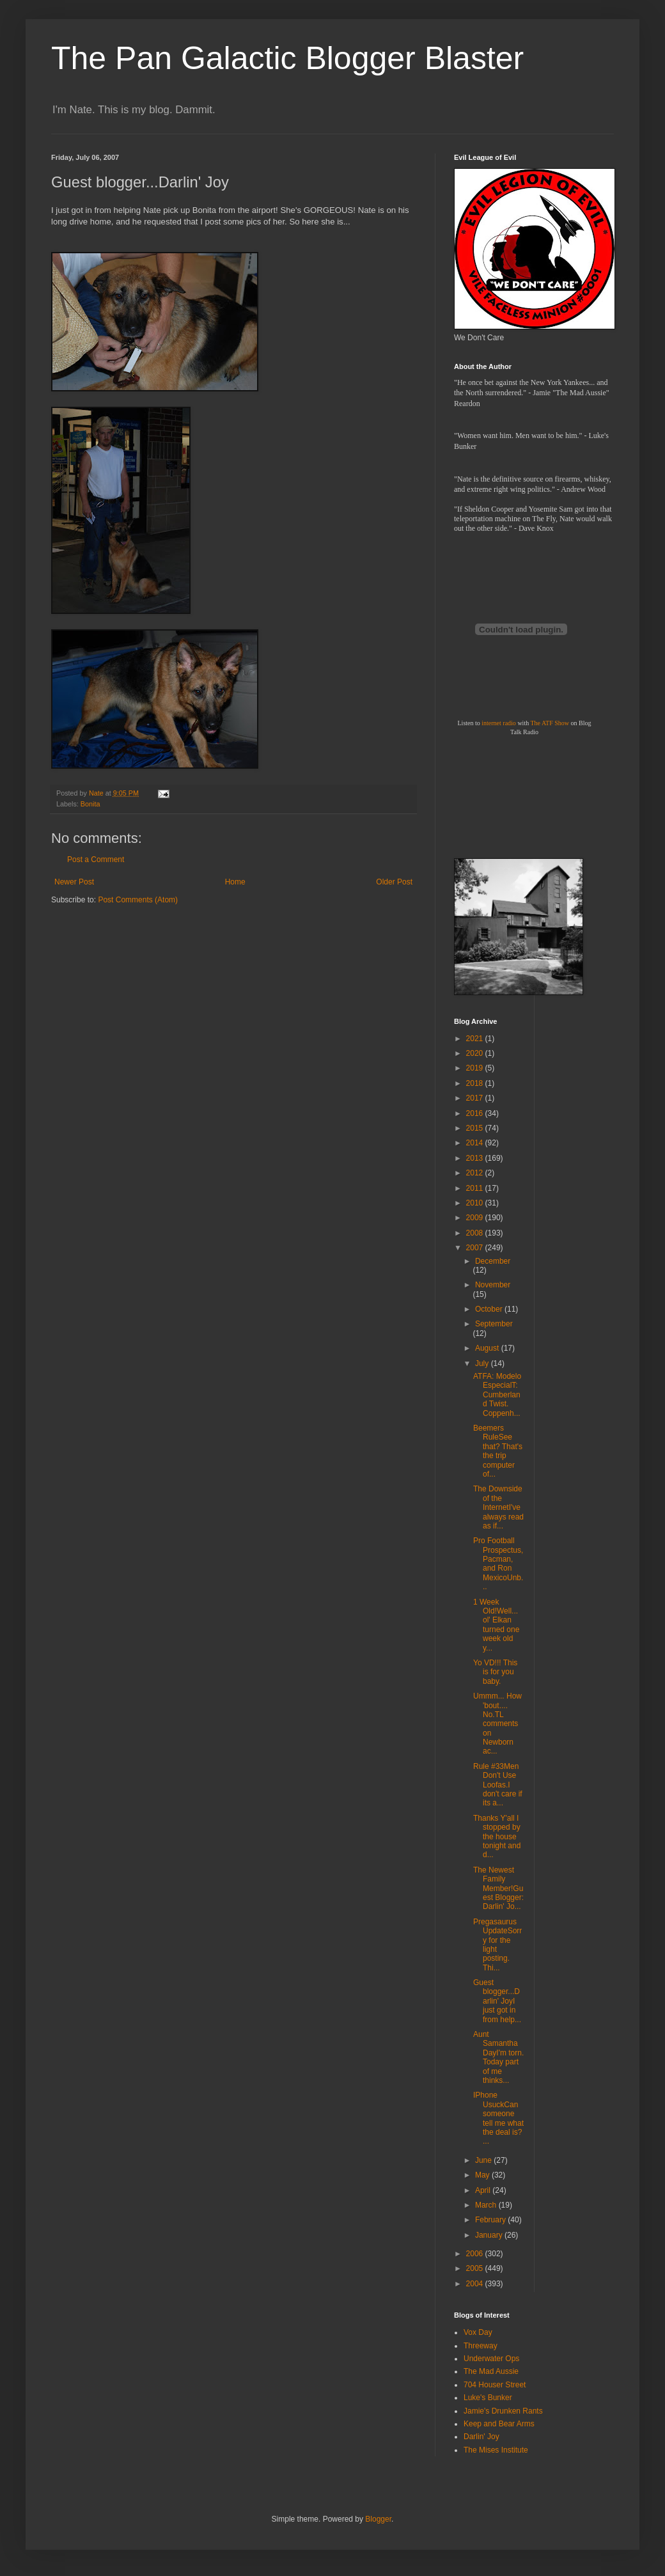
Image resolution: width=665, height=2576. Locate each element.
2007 (475, 1247)
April (483, 2190)
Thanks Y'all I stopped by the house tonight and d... (496, 1837)
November (492, 1284)
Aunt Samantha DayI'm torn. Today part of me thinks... (498, 2057)
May (483, 2175)
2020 (475, 1053)
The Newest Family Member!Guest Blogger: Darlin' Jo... (498, 1888)
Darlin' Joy (481, 2436)
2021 (475, 1038)
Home (235, 881)
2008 (475, 1233)
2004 (475, 2283)
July (483, 1363)
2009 (475, 1217)
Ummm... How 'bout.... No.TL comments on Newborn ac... (497, 1723)
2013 (475, 1158)
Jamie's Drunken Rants (503, 2411)
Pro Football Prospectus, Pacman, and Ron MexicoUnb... (498, 1563)
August (488, 1348)
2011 (475, 1188)
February (491, 2219)
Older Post (394, 881)
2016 (475, 1113)
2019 (475, 1068)
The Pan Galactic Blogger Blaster (287, 58)
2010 (475, 1202)
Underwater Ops (491, 2358)
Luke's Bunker (488, 2397)
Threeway (480, 2345)
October (490, 1309)
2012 (475, 1172)
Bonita (90, 804)
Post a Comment (95, 859)
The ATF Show (549, 722)
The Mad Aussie (491, 2371)
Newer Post (74, 881)
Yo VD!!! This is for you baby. (495, 1672)
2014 (475, 1142)
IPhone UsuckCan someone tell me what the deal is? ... (498, 2118)
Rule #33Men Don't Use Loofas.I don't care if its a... (497, 1785)
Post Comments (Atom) (138, 899)
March (487, 2205)
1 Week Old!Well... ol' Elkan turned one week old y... (496, 1625)
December (492, 1261)
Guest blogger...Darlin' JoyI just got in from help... (497, 2001)
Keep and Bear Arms (499, 2423)
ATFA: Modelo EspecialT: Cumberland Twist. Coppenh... (497, 1395)
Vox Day (478, 2332)
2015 (475, 1128)
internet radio (498, 722)
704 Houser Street (495, 2384)
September (494, 1323)
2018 (475, 1083)
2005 (475, 2268)
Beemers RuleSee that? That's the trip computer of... (497, 1451)
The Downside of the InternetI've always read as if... (498, 1507)
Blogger (378, 2519)
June (484, 2160)
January (490, 2235)
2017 (475, 1098)
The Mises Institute (496, 2450)
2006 (475, 2253)
